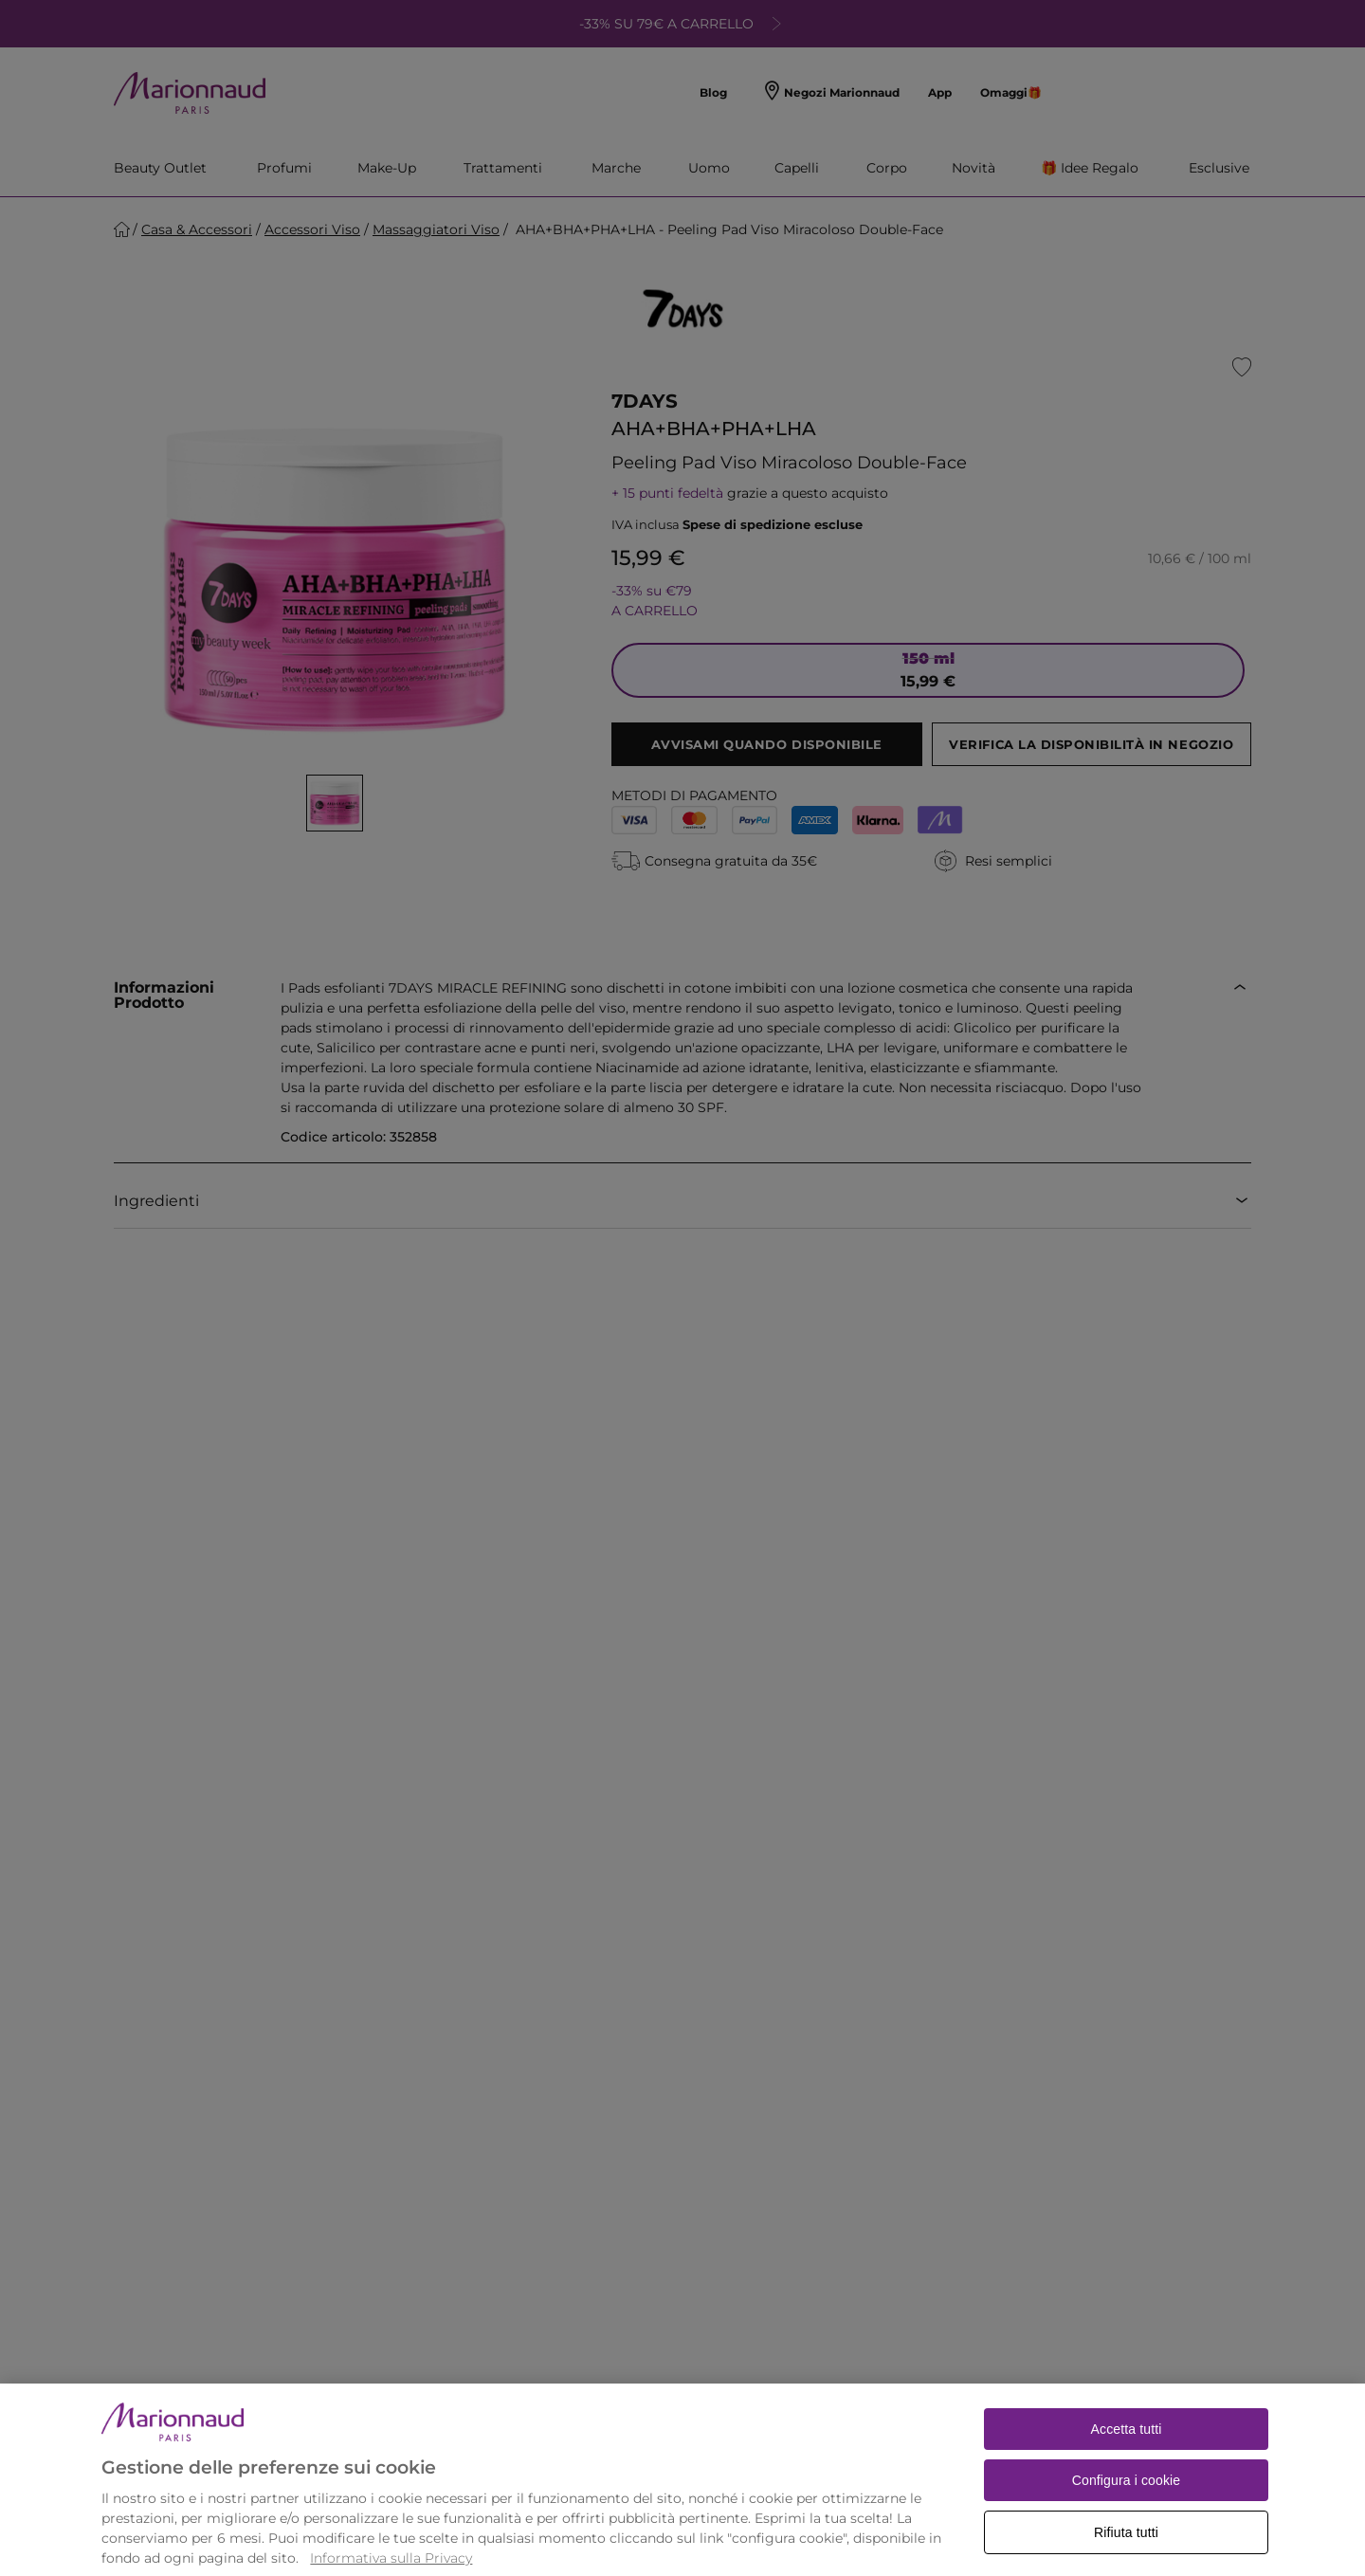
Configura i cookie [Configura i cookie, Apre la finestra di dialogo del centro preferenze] (1126, 2510)
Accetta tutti (1126, 2459)
